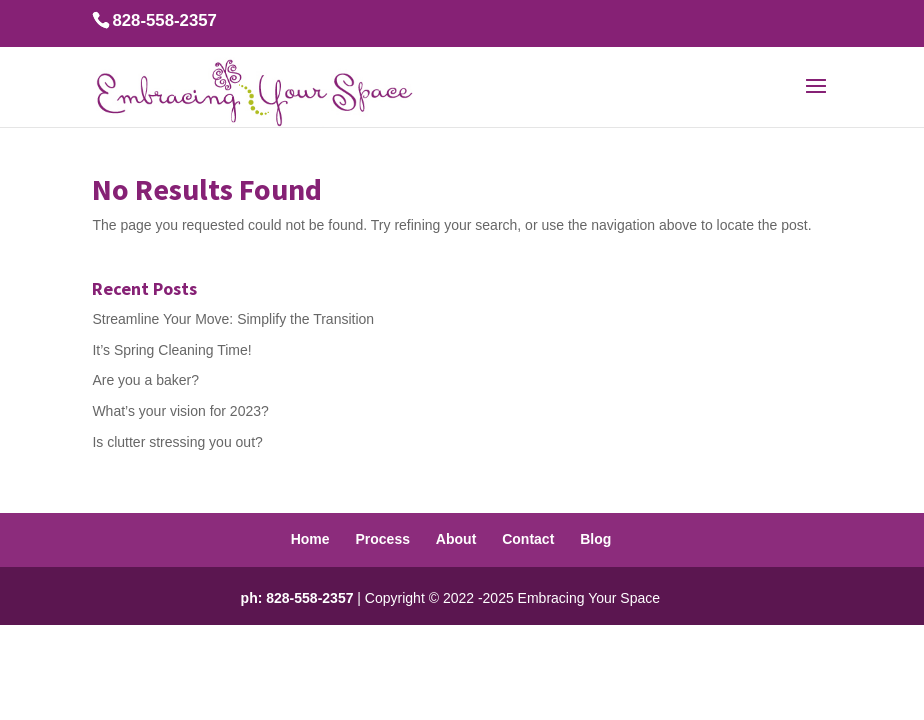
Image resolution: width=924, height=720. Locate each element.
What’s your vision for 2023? (180, 411)
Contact (528, 539)
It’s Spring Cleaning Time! (171, 350)
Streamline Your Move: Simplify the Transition (233, 319)
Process (382, 539)
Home (310, 539)
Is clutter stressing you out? (177, 442)
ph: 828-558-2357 (297, 598)
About (456, 539)
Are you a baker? (145, 380)
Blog (595, 539)
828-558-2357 (164, 20)
